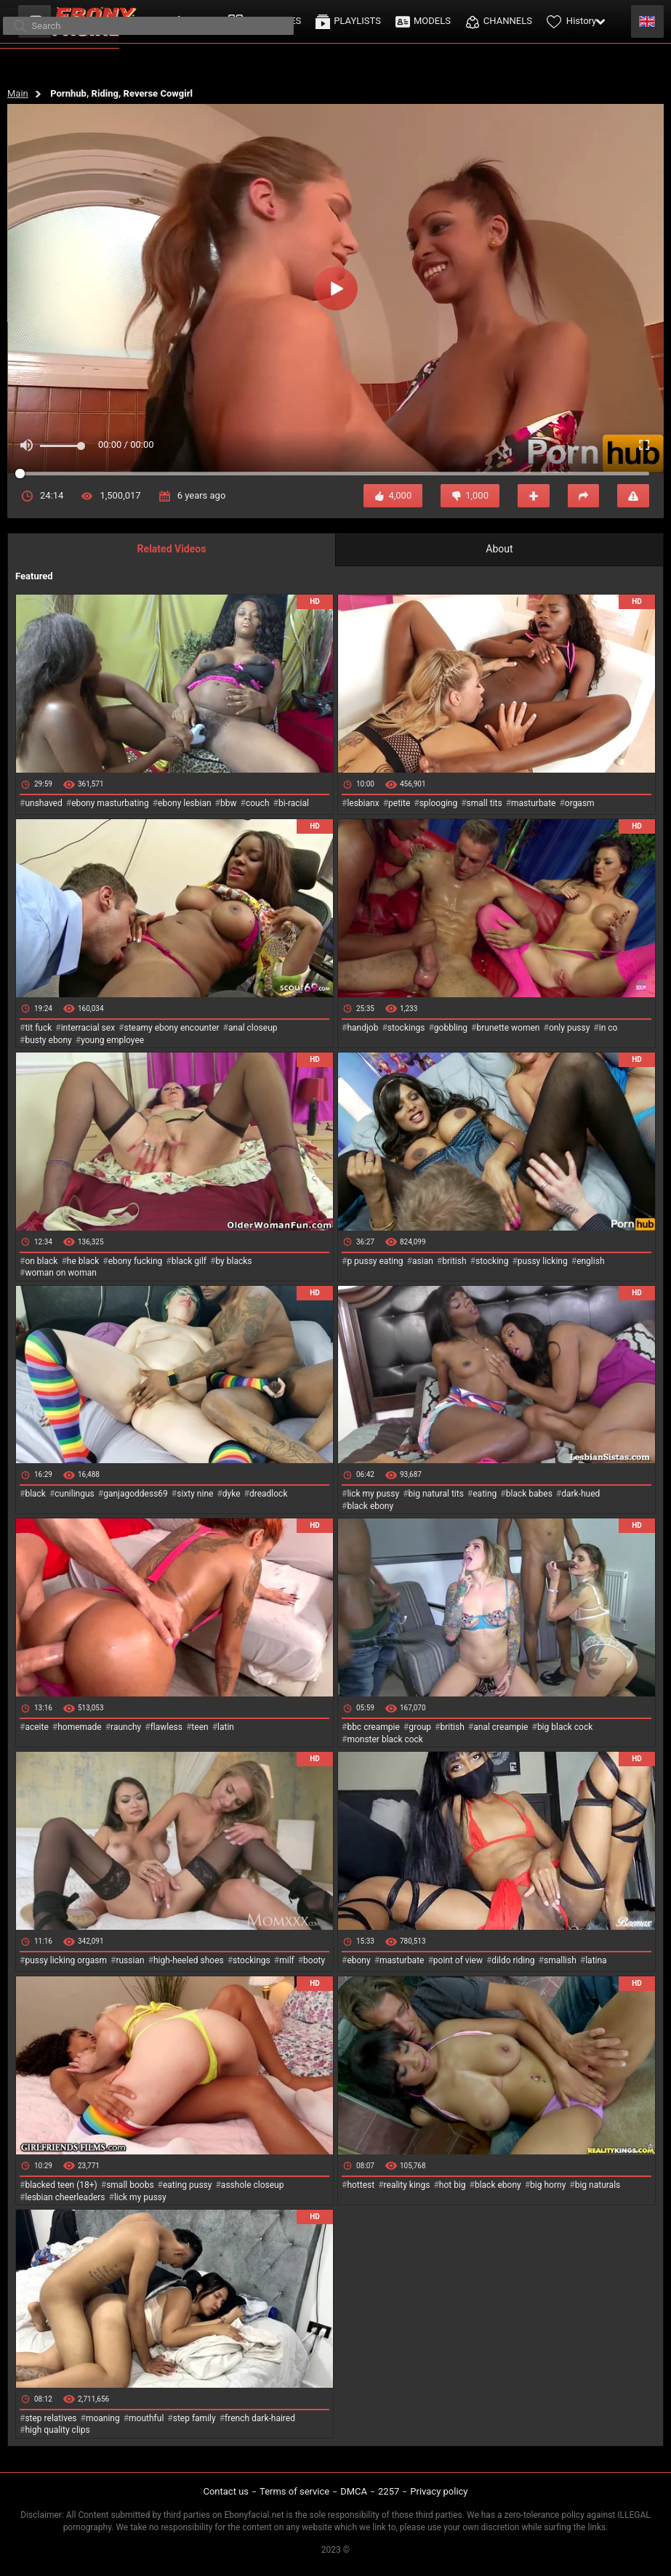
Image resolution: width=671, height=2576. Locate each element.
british (454, 1261)
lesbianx (363, 803)
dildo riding (512, 1960)
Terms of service (294, 2491)
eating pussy (187, 2185)
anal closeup (253, 1028)
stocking (492, 1261)
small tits (484, 803)
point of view (458, 1960)
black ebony (370, 1506)
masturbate (533, 803)
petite (399, 803)
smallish (560, 1960)
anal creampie (500, 1727)
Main (17, 93)
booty (314, 1960)
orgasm (580, 803)
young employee (112, 1040)
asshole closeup (252, 2185)
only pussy (569, 1028)
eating (485, 1494)
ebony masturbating (110, 803)
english (590, 1261)
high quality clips (57, 2430)
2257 (388, 2491)
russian (130, 1960)
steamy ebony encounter (171, 1028)
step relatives (50, 2418)
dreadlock (268, 1494)
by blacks (233, 1261)
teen (199, 1727)
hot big (452, 2185)
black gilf (189, 1261)
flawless (166, 1727)
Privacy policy (438, 2491)
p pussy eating (375, 1261)
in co (608, 1028)
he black (83, 1261)
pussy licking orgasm (66, 1960)
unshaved (43, 803)
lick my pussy (373, 1494)
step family (194, 2418)
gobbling (450, 1028)
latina (595, 1960)
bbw (228, 803)
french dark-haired (260, 2418)
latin (225, 1727)
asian (422, 1261)
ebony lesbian (185, 803)
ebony (358, 1960)
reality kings (407, 2185)
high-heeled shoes (188, 1960)
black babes (529, 1494)
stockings (406, 1028)
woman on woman (61, 1273)
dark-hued (580, 1494)
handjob (362, 1028)
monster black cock (385, 1739)
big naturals (598, 2185)
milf (286, 1960)
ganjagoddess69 (135, 1494)
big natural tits (436, 1494)
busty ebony (48, 1040)
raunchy (126, 1727)
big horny (548, 2185)
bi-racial (293, 803)
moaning (103, 2418)
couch (258, 803)
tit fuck (38, 1028)
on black (41, 1261)
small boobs (129, 2185)
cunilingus (74, 1494)
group (420, 1727)
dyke (231, 1494)
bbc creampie (373, 1727)
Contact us (226, 2491)
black (35, 1494)
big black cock (564, 1727)
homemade (79, 1727)
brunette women (508, 1028)
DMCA (353, 2491)
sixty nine (195, 1494)
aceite (36, 1727)
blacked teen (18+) (61, 2185)
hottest (360, 2185)
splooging (438, 803)
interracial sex (88, 1028)
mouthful (146, 2418)
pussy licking (543, 1261)
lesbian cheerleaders (65, 2197)
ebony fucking (135, 1261)
